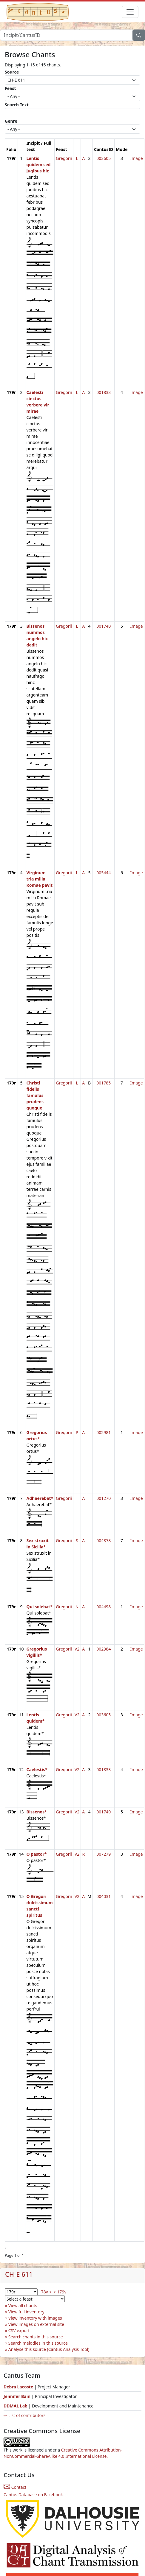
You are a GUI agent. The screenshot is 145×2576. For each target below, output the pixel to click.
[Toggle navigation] (130, 12)
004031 (103, 1896)
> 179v (60, 2292)
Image (136, 158)
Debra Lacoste (18, 2387)
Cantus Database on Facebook (33, 2494)
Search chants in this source (35, 2337)
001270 (103, 1498)
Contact (15, 2487)
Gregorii (64, 158)
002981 (103, 1432)
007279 (103, 1854)
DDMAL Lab (15, 2406)
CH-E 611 (19, 2274)
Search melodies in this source (38, 2343)
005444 (103, 872)
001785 (103, 1083)
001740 (103, 626)
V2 (77, 1649)
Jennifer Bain (18, 2396)
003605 (103, 158)
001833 (103, 392)
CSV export (19, 2330)
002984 (103, 1649)
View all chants (22, 2305)
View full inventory (26, 2312)
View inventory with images (35, 2318)
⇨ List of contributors (24, 2415)
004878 (103, 1540)
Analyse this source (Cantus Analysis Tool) (49, 2349)
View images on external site (36, 2324)
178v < (45, 2292)
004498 (103, 1606)
